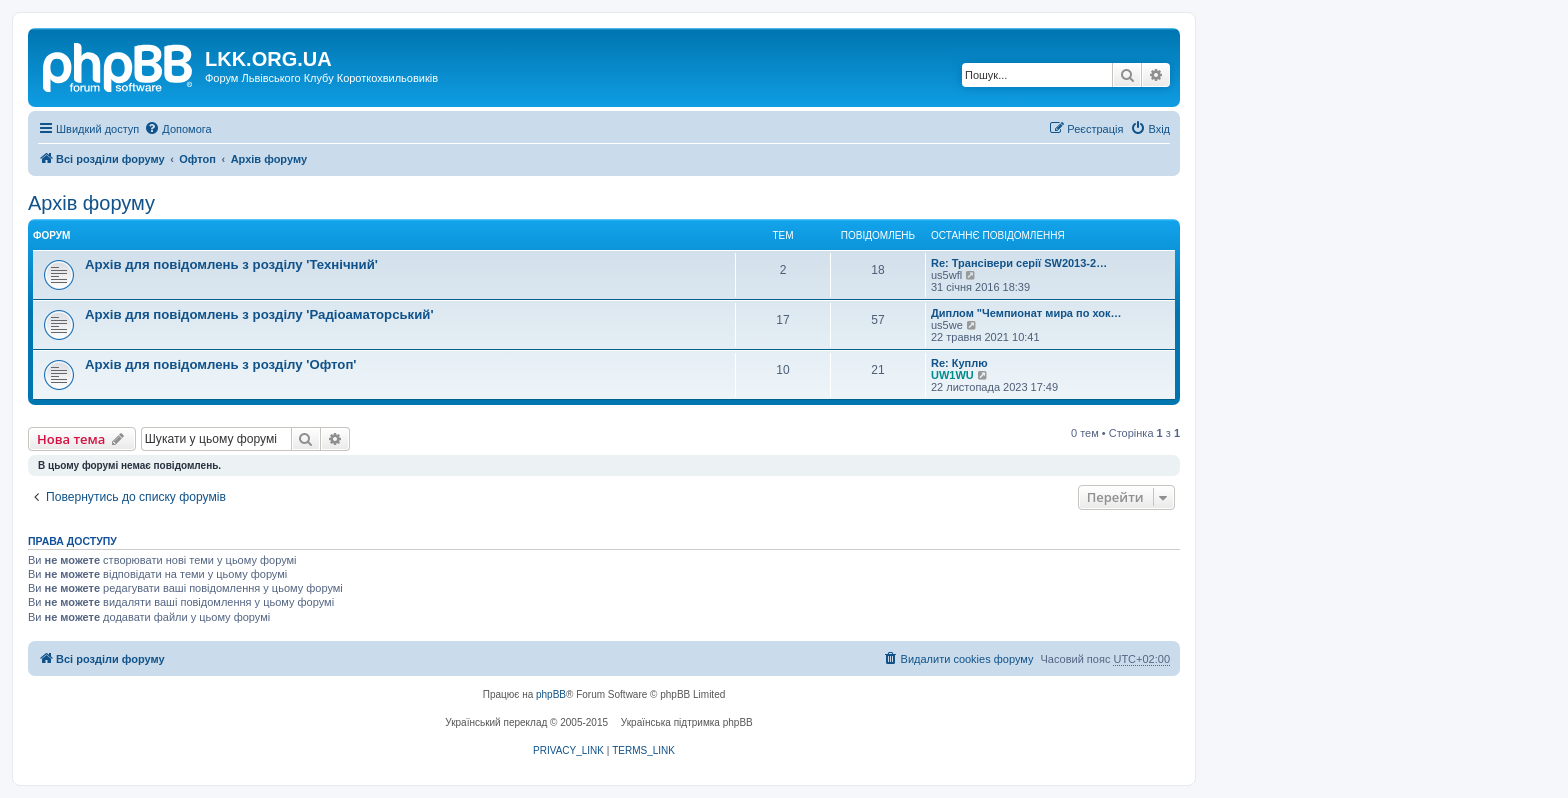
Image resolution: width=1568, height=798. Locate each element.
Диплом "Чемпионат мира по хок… (1026, 313)
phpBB (551, 694)
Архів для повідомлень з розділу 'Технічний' (231, 264)
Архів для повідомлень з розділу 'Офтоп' (221, 364)
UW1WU (952, 375)
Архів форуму (91, 203)
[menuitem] (177, 129)
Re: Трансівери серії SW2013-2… (1019, 263)
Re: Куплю (959, 363)
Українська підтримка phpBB (687, 722)
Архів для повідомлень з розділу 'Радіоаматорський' (259, 314)
